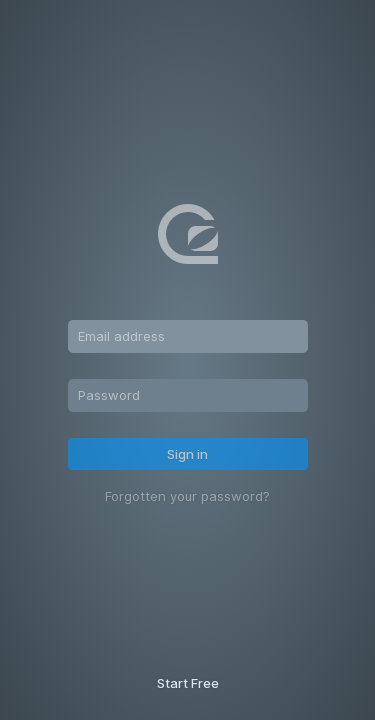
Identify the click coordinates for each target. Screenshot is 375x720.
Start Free (188, 683)
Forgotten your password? (187, 496)
